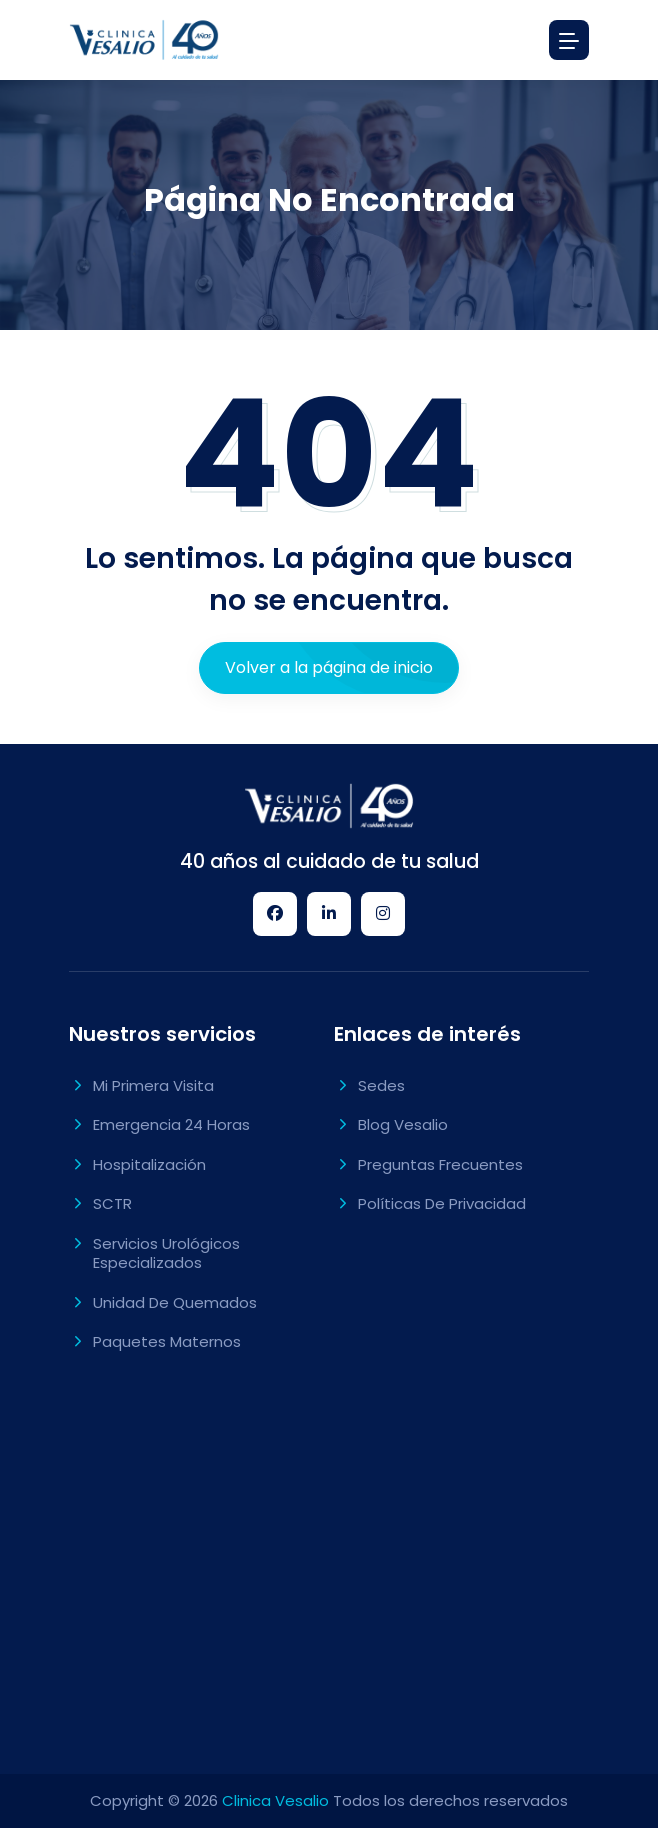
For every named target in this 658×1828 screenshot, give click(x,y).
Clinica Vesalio (275, 1800)
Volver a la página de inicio (329, 667)
